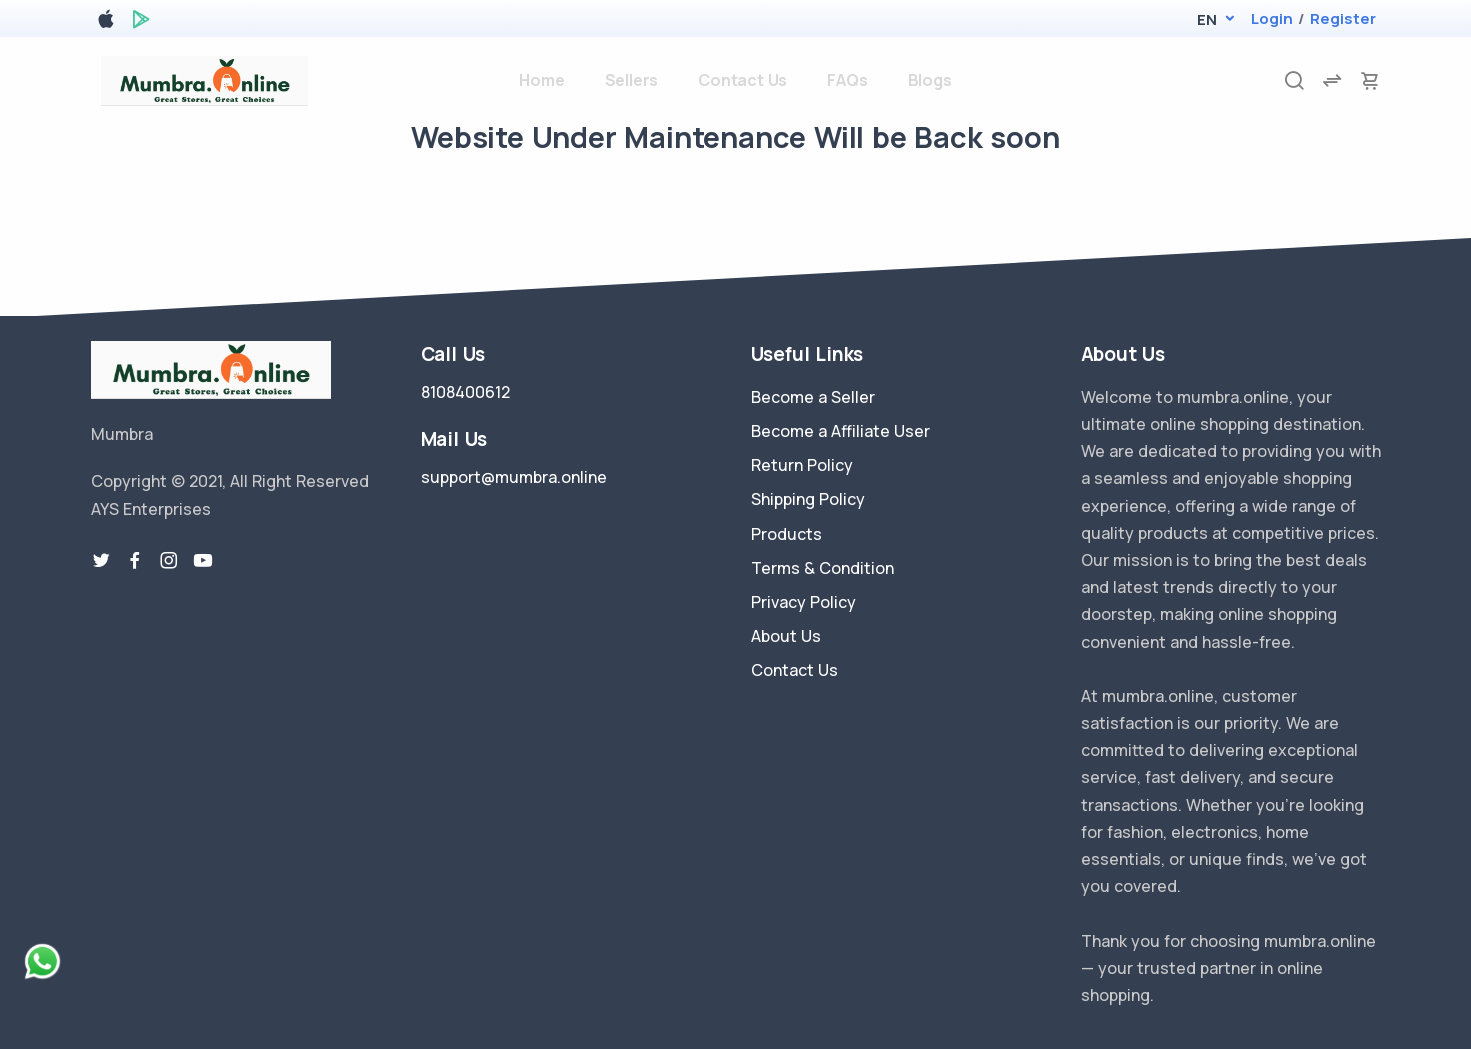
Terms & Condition (822, 568)
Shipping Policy (808, 499)
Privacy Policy (803, 602)
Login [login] (1272, 18)
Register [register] (1343, 18)
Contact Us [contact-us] (742, 80)
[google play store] (141, 22)
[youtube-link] (203, 561)
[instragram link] (169, 561)
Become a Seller (813, 397)
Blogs (930, 80)
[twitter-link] (101, 561)
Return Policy (802, 465)
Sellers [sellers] (632, 80)
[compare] (1332, 80)
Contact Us (794, 670)
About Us (786, 636)
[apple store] (106, 22)
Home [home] (541, 80)
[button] (1206, 19)
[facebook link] (135, 561)
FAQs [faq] (847, 80)
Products (786, 534)
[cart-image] (1370, 80)
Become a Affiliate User (840, 431)
